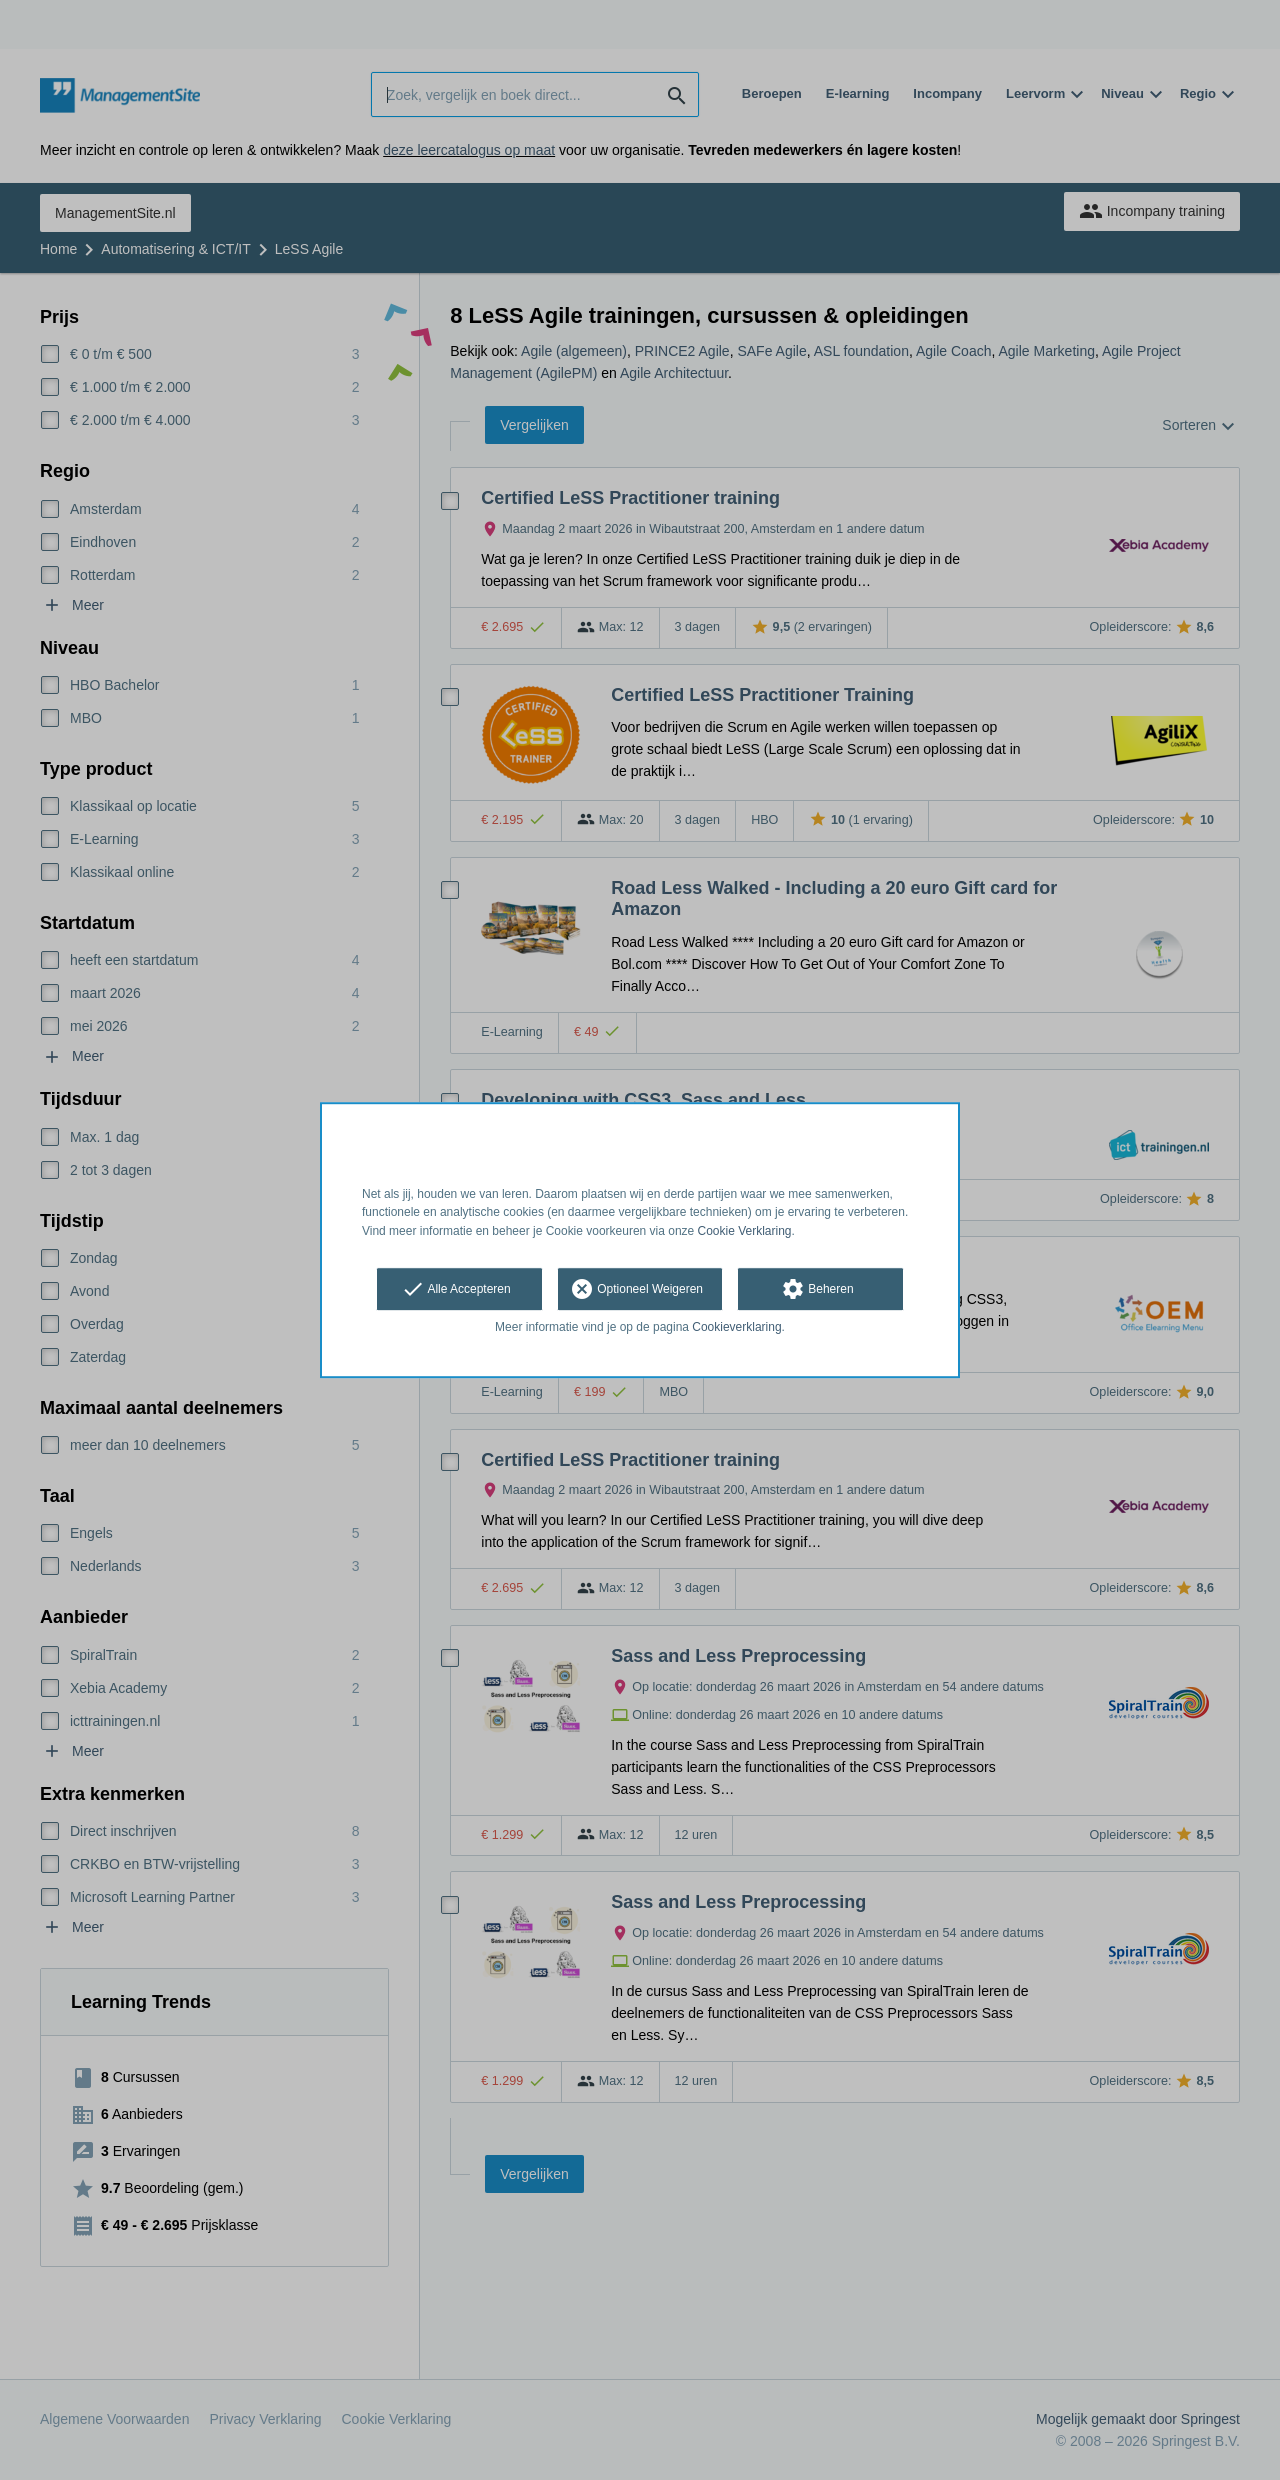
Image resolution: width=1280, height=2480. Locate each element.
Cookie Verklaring (745, 1231)
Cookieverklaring (736, 1327)
